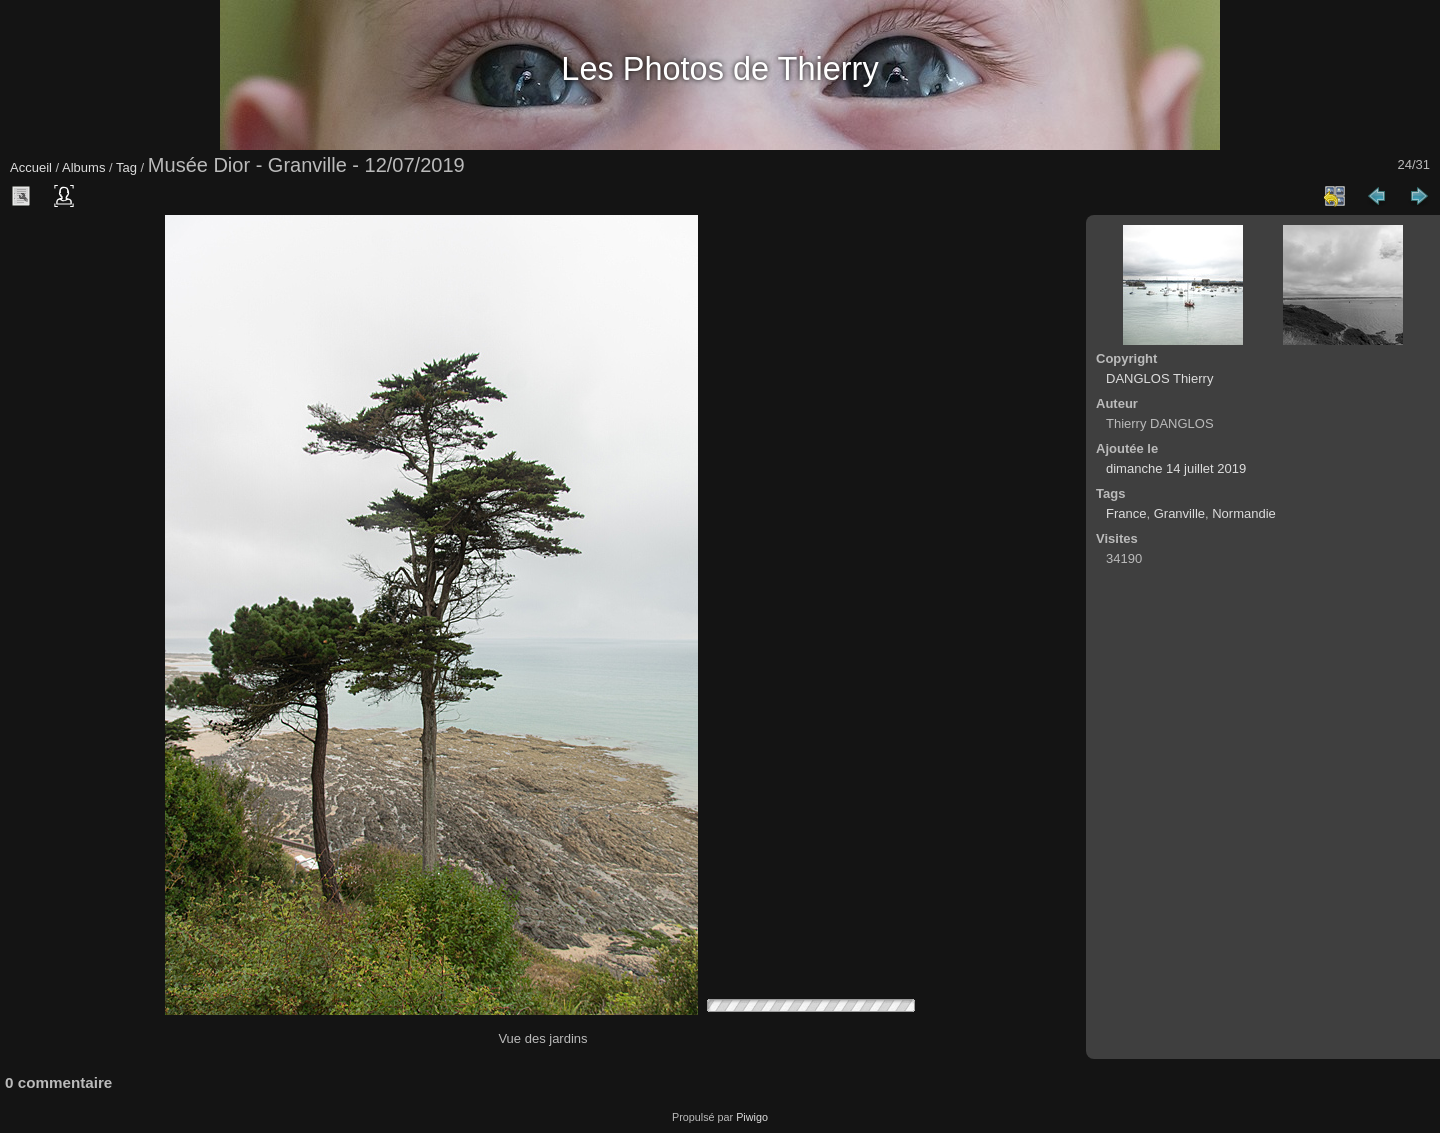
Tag (126, 167)
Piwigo (752, 1117)
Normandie (1244, 513)
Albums (83, 167)
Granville (1179, 513)
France (1126, 513)
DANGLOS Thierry (1159, 378)
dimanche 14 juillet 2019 (1176, 468)
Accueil (31, 167)
